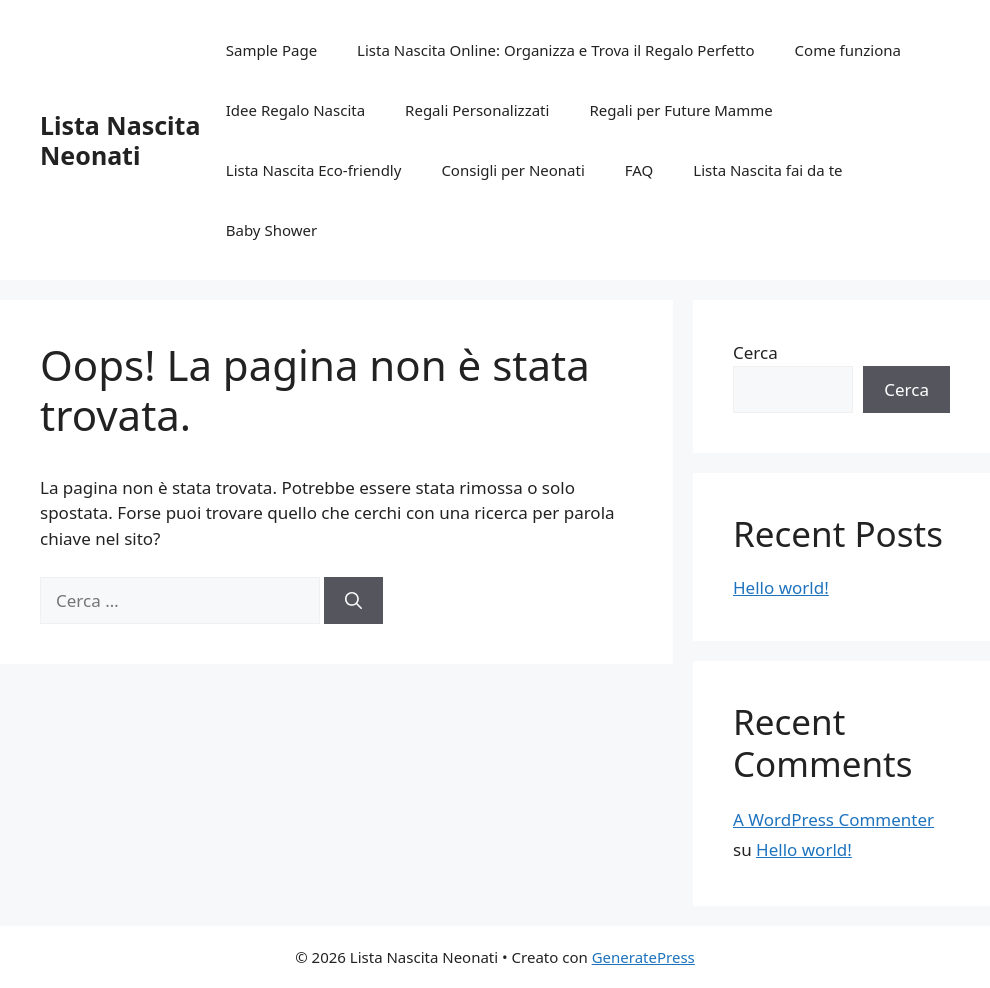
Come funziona (848, 50)
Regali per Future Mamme (680, 110)
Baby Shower (271, 230)
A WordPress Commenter (833, 819)
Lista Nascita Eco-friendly (314, 170)
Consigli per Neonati (512, 170)
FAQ (639, 170)
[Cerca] (353, 601)
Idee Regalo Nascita (295, 110)
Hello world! (781, 587)
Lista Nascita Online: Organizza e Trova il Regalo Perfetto (556, 50)
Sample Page (271, 50)
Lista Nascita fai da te (767, 170)
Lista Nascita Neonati (120, 140)
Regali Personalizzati (477, 110)
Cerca (755, 352)
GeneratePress (643, 957)
